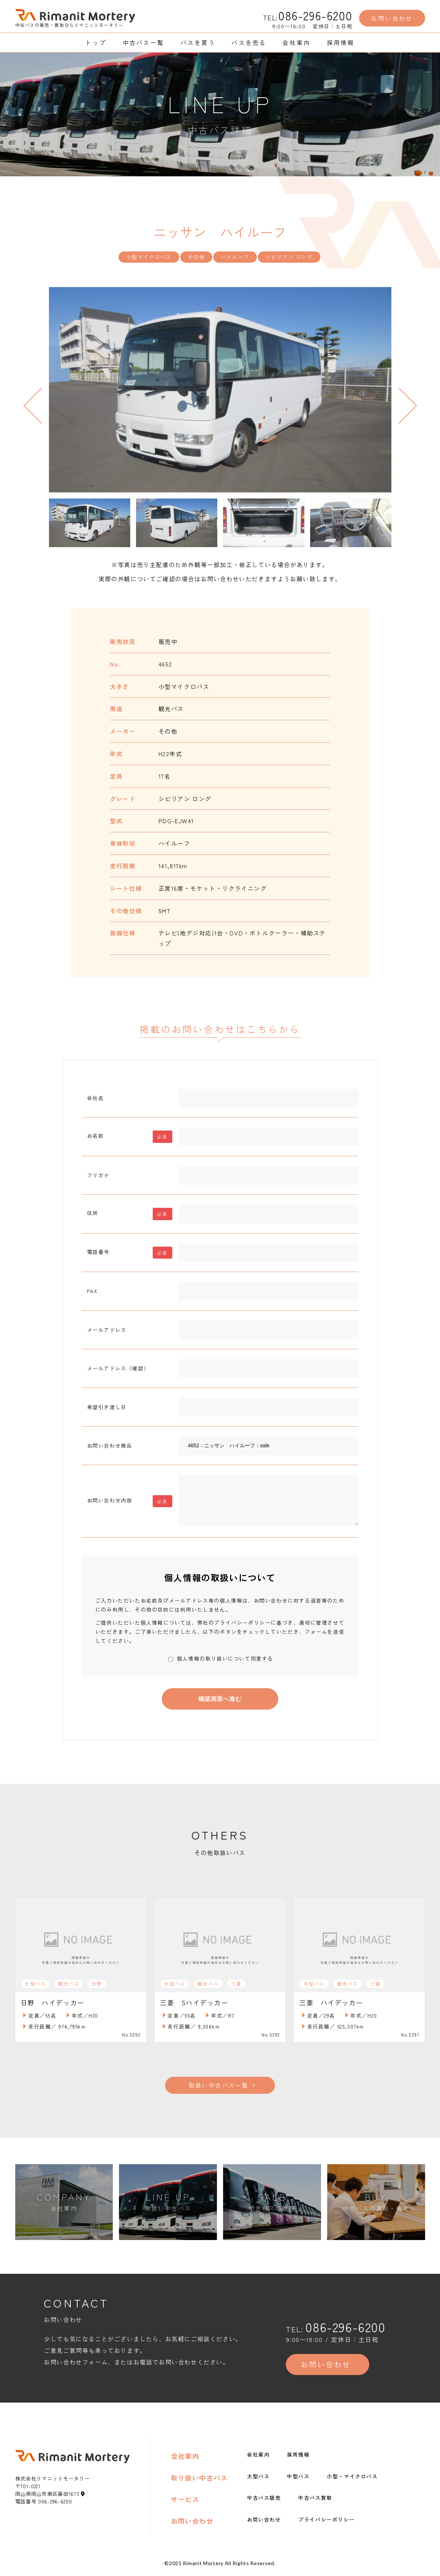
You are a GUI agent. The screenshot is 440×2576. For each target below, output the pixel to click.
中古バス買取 (315, 2501)
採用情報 (298, 2457)
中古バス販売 (264, 2501)
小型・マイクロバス (352, 2479)
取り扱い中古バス (199, 2480)
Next (399, 405)
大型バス (258, 2479)
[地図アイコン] (83, 2496)
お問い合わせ (192, 2523)
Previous (41, 405)
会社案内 (185, 2459)
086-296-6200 (315, 15)
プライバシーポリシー (326, 2522)
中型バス (298, 2479)
